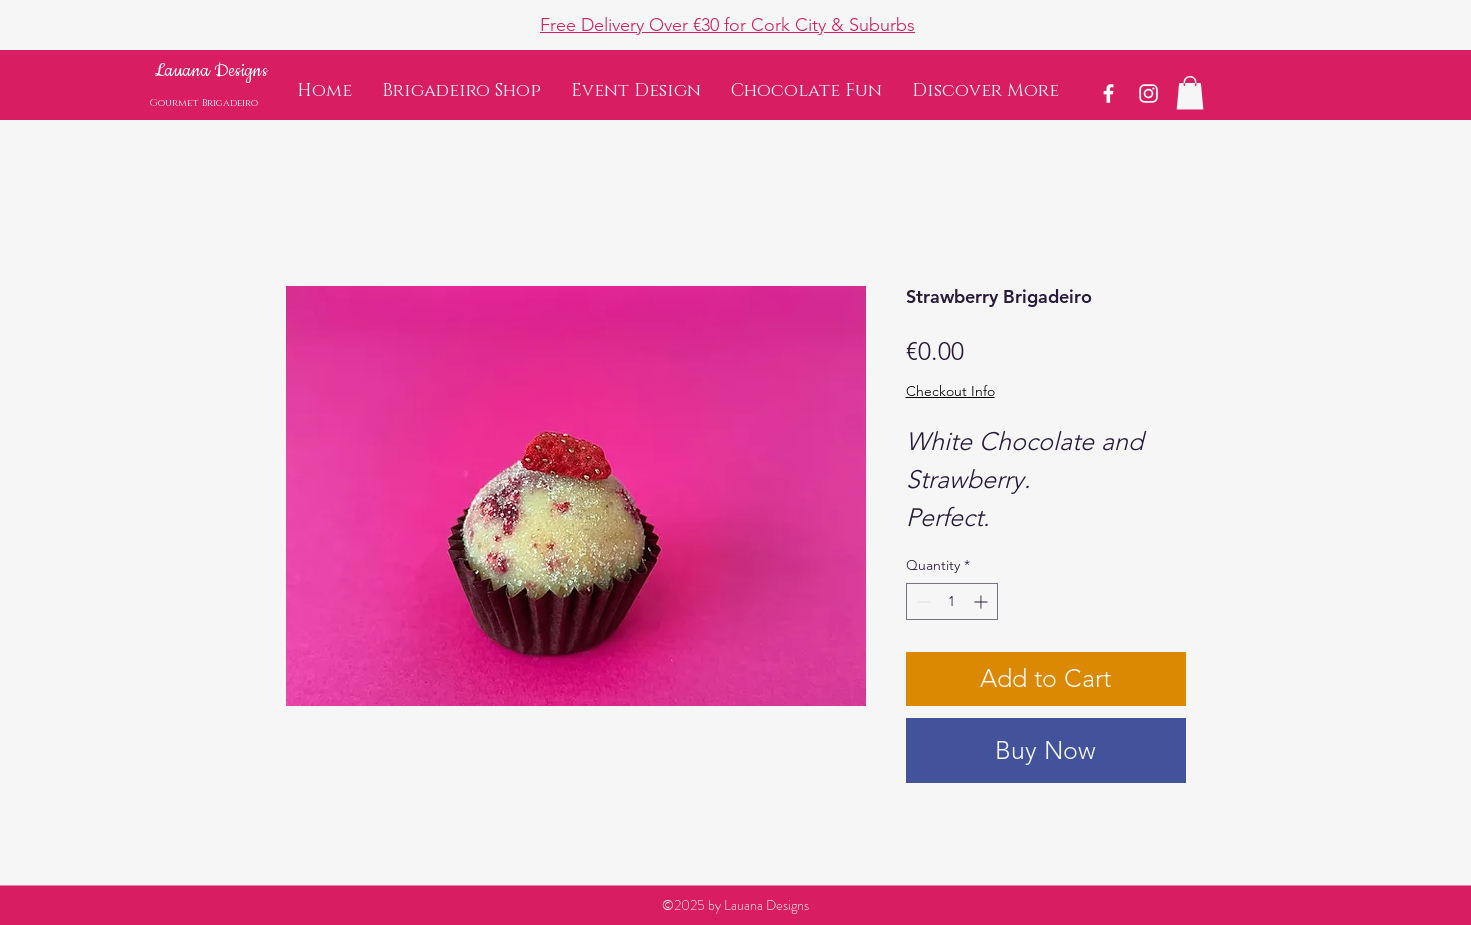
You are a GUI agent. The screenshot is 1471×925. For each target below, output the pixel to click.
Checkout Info (950, 391)
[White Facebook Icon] (1108, 93)
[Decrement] (921, 601)
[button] (985, 91)
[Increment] (982, 601)
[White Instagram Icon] (1148, 93)
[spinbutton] (952, 601)
